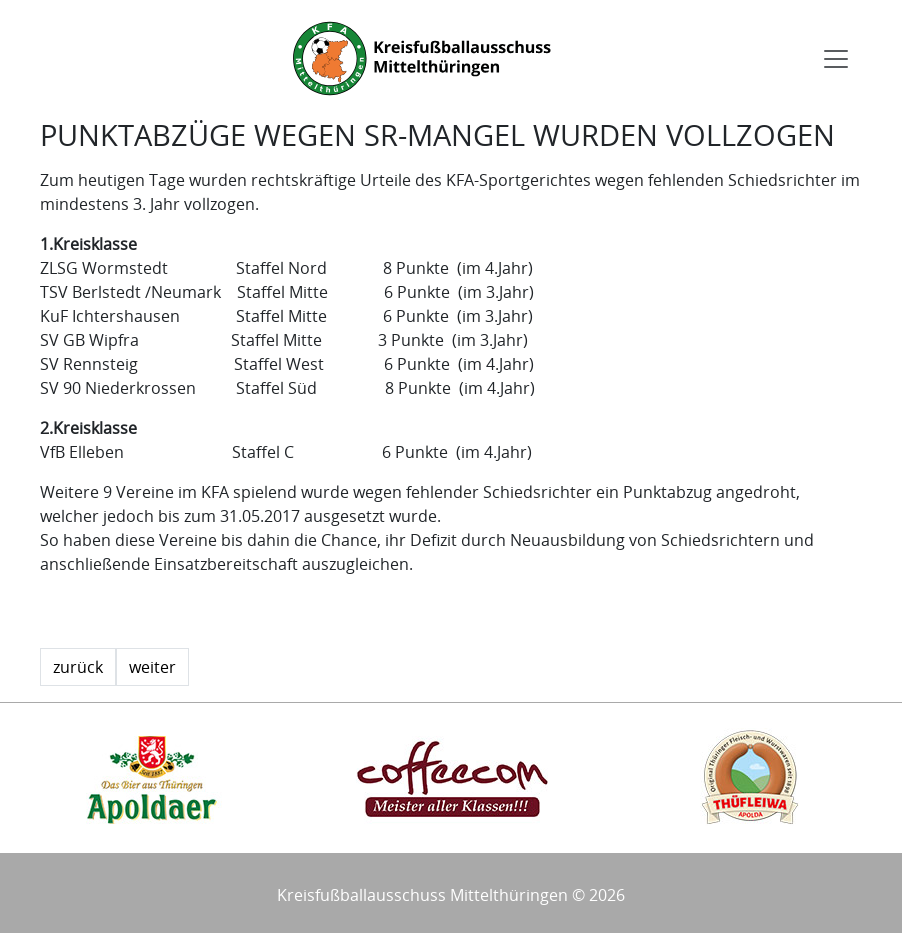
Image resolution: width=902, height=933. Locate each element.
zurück (78, 667)
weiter (152, 667)
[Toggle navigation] (836, 59)
